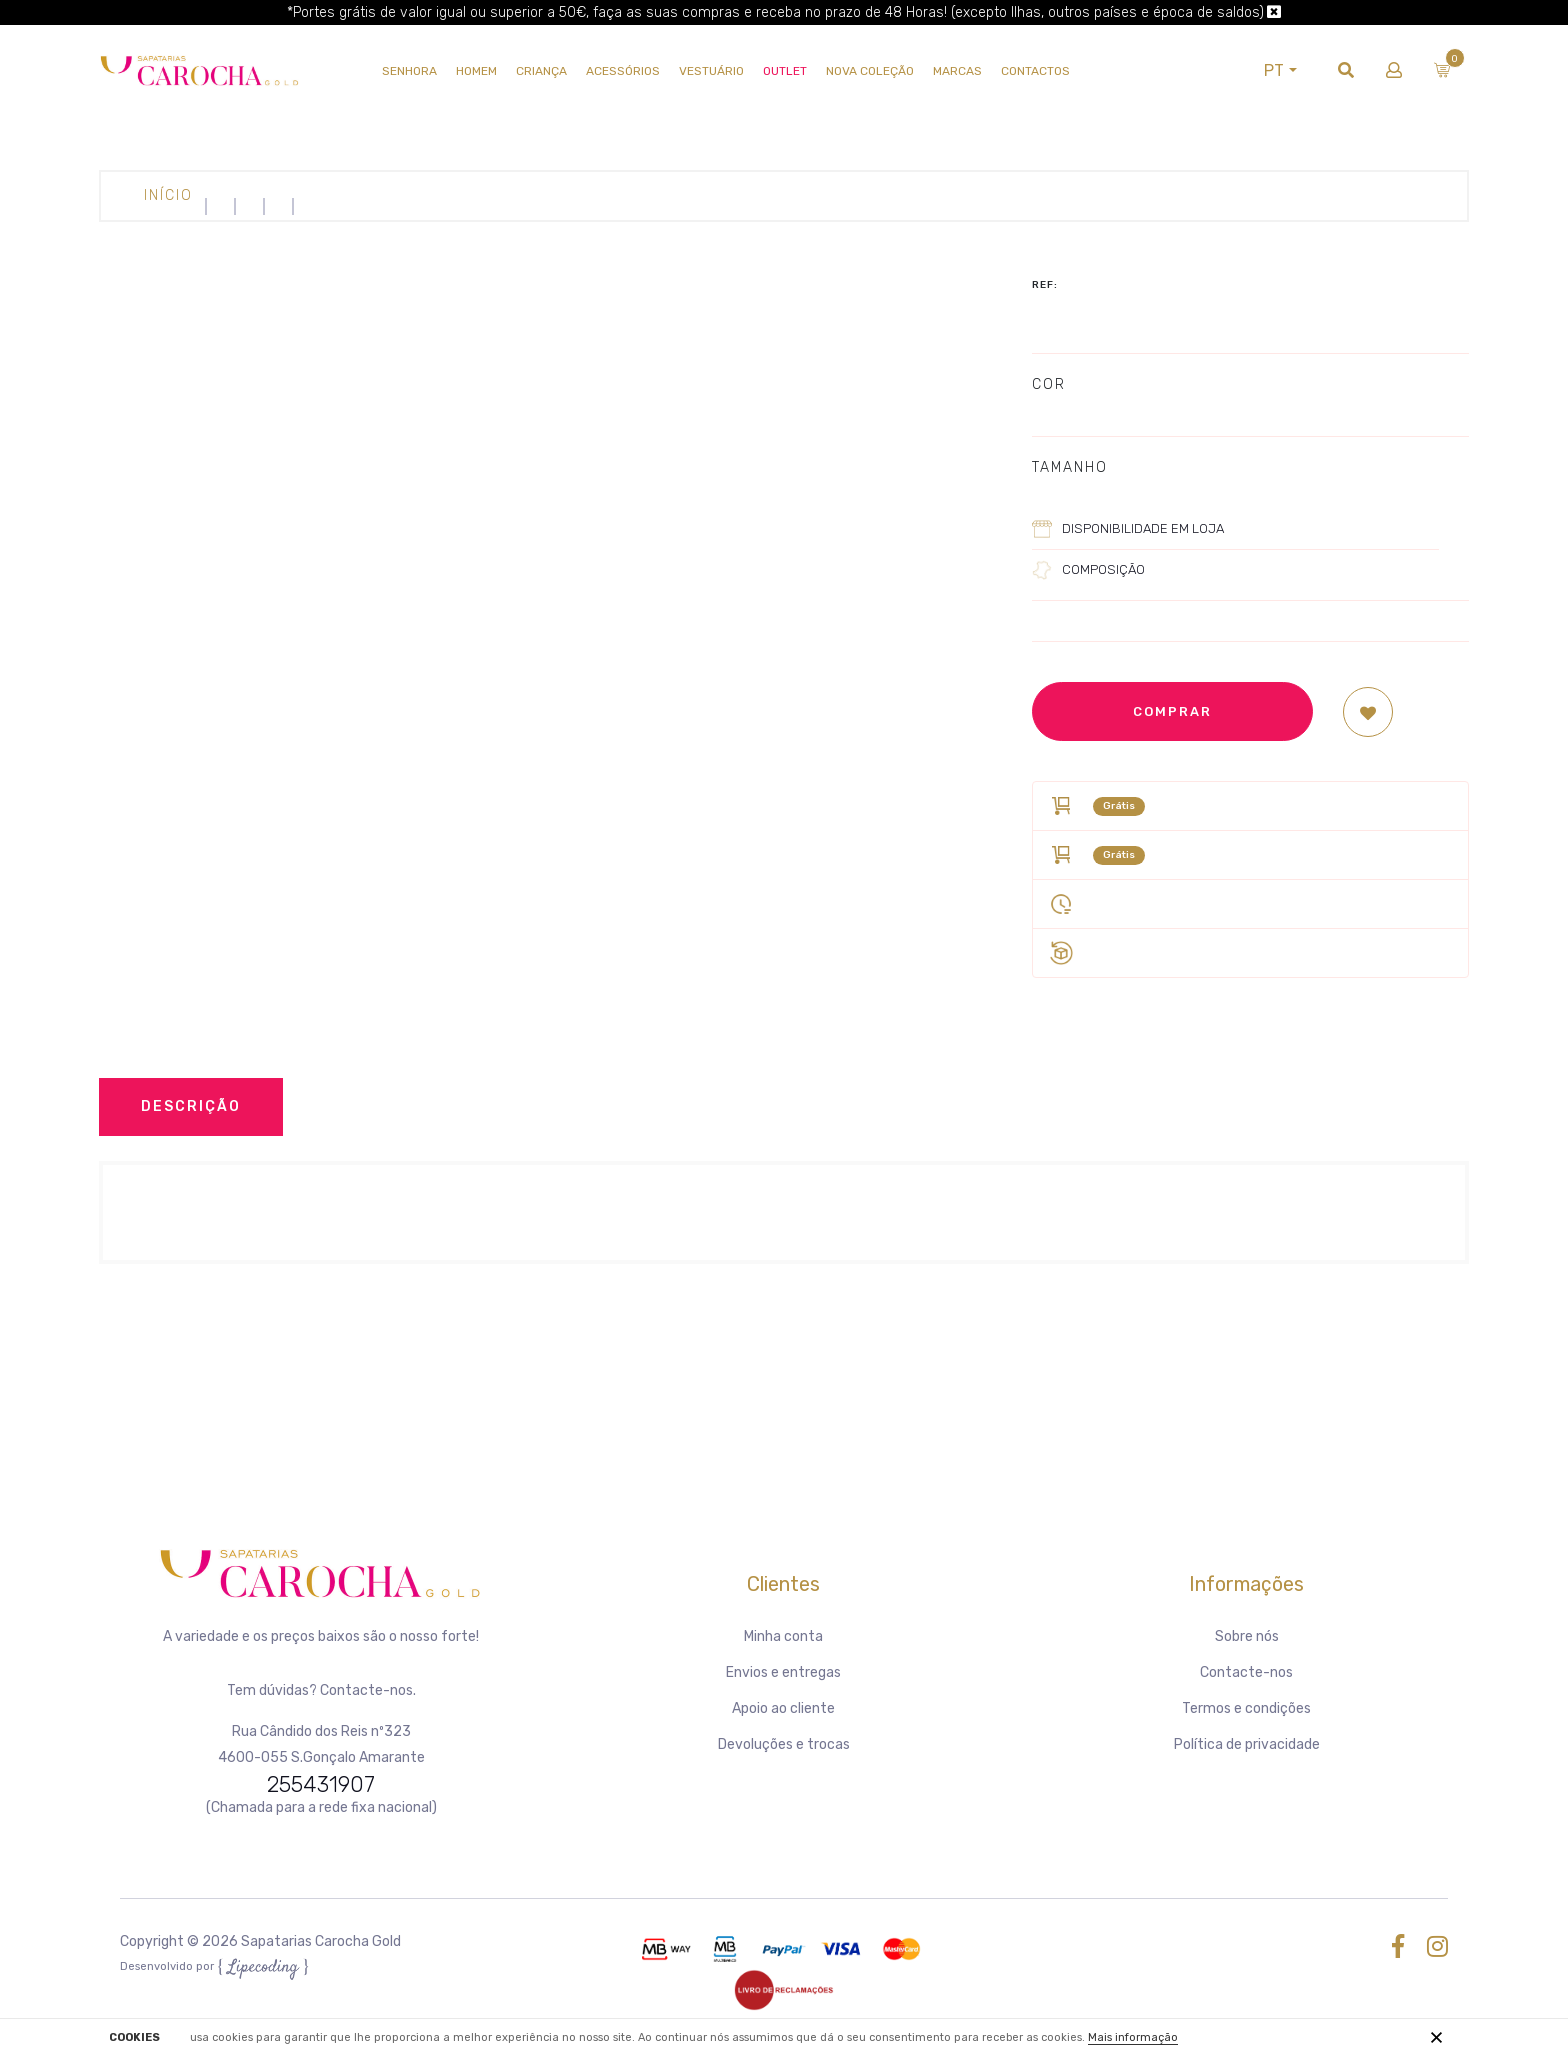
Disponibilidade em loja (1143, 528)
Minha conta (783, 1636)
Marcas (957, 71)
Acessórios (623, 71)
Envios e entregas (783, 1672)
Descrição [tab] (191, 1106)
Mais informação (1133, 2037)
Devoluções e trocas (784, 1744)
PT (1273, 70)
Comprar (1172, 711)
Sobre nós (1247, 1636)
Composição (1103, 569)
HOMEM (476, 71)
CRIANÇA (541, 71)
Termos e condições (1246, 1708)
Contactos (1035, 71)
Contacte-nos (1246, 1672)
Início (168, 195)
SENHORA (409, 71)
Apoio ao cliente (783, 1708)
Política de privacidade (1247, 1744)
